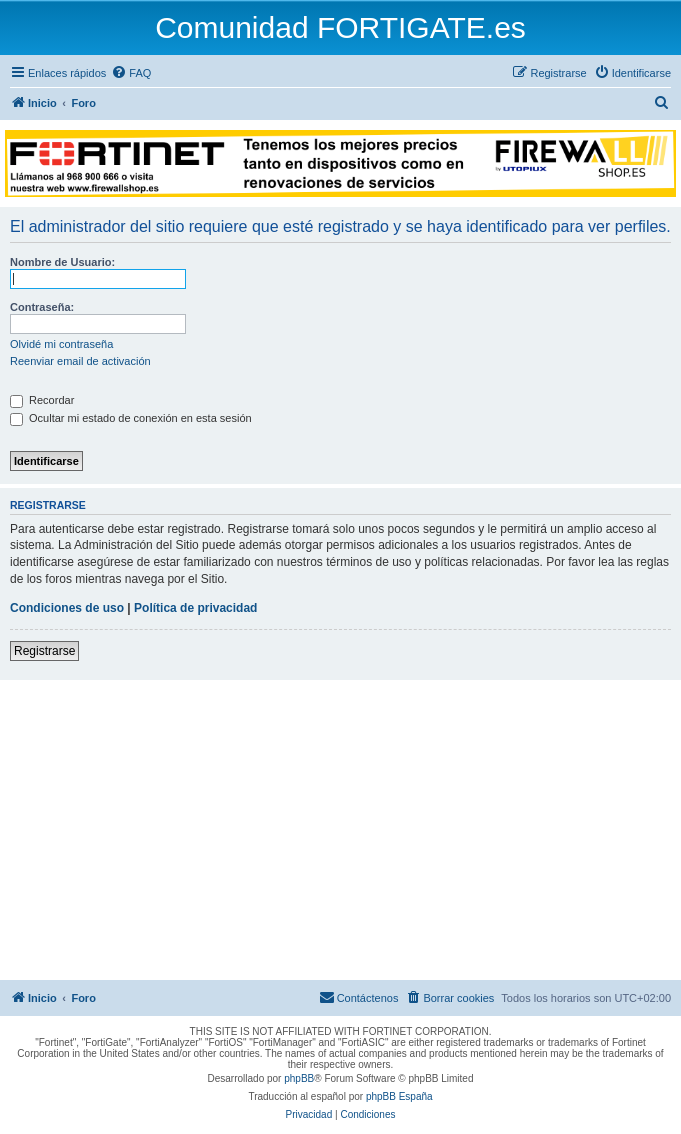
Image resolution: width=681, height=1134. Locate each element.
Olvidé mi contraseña (61, 344)
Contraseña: (42, 307)
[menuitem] (131, 73)
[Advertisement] (340, 830)
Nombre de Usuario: (62, 262)
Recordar (42, 400)
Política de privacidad (195, 608)
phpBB (299, 1078)
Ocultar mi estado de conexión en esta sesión (131, 418)
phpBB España (399, 1096)
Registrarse (44, 651)
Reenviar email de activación (80, 361)
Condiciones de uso (67, 608)
